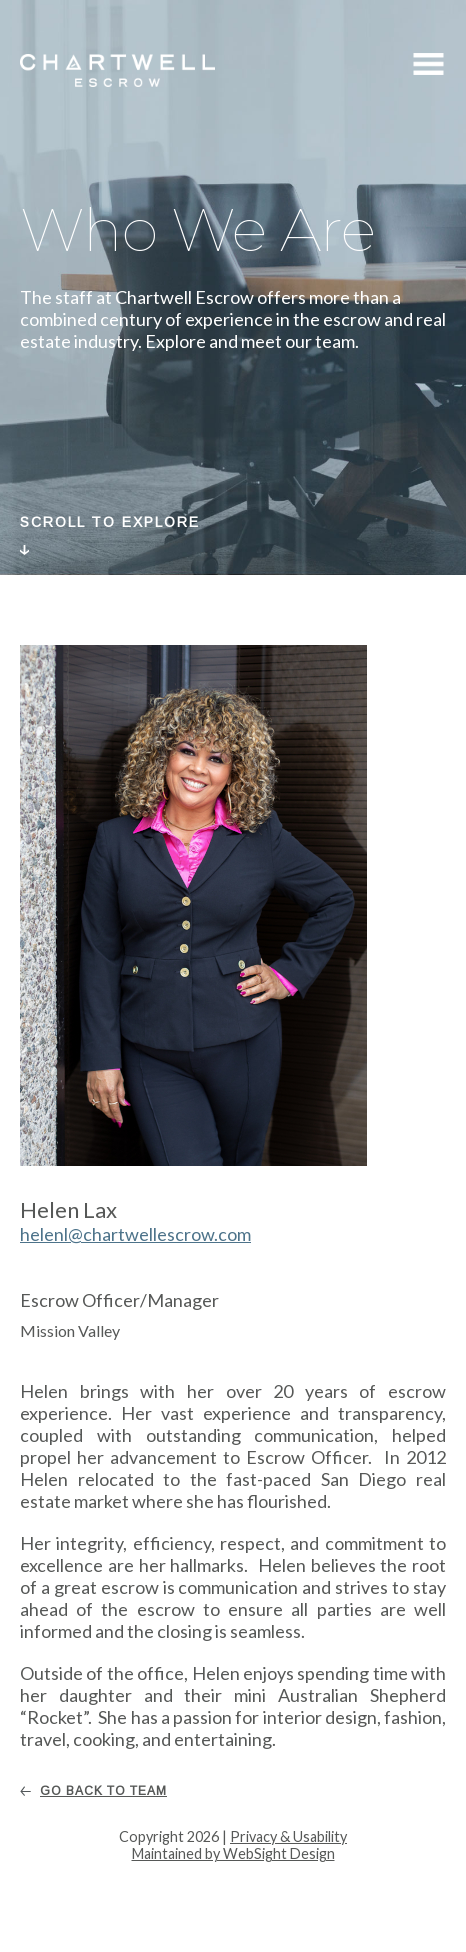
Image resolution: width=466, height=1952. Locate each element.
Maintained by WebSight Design (233, 1853)
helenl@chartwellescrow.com (135, 1234)
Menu (428, 66)
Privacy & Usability (288, 1836)
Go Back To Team (103, 1791)
